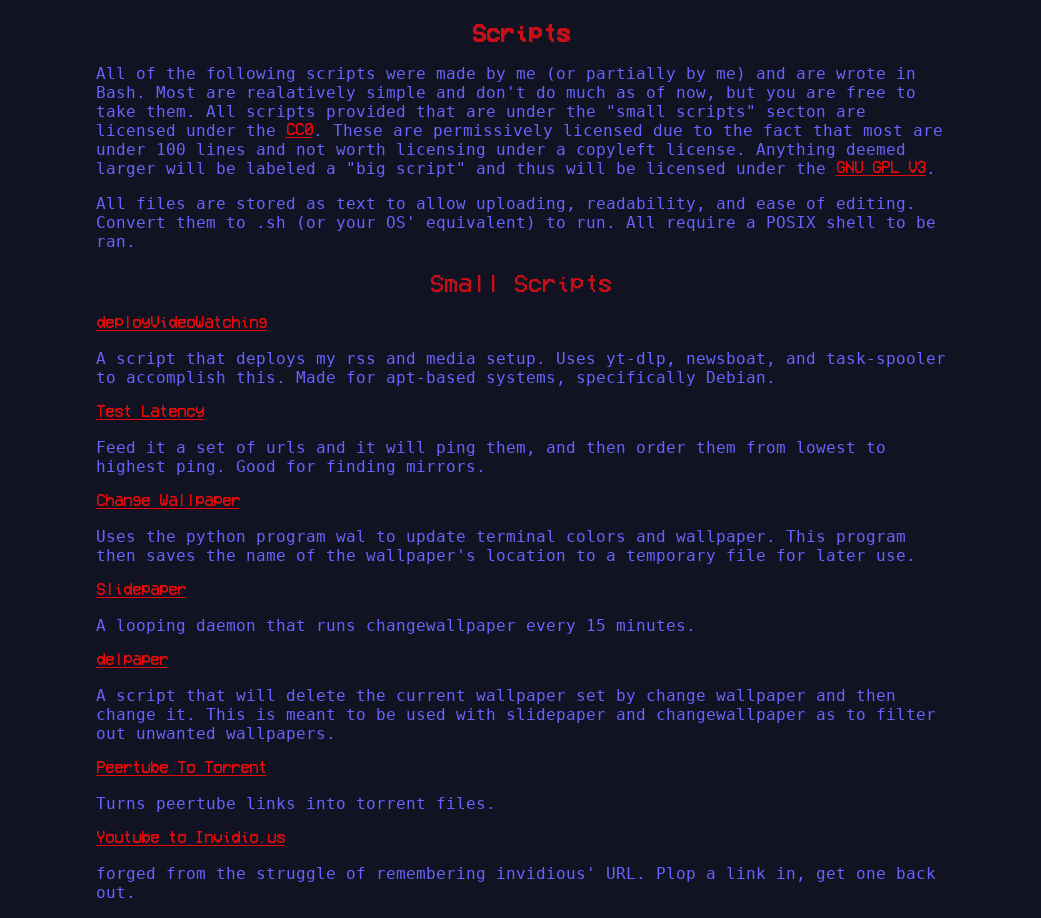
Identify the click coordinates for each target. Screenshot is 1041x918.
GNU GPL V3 (881, 167)
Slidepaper (141, 589)
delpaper (132, 659)
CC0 (299, 129)
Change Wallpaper (168, 500)
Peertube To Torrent (181, 767)
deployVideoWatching (181, 322)
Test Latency (150, 411)
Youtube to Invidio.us (190, 837)
